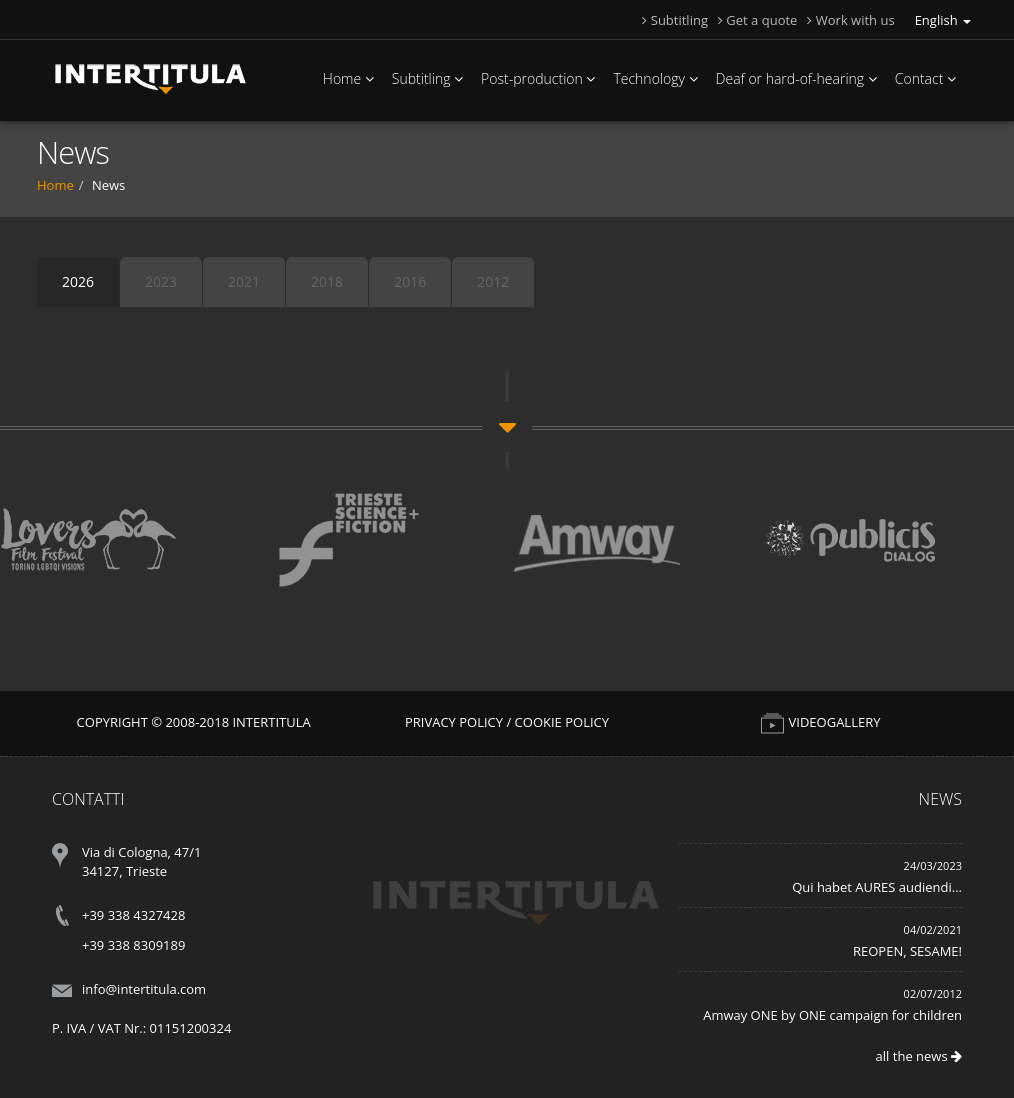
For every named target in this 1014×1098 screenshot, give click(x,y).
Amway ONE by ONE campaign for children (832, 1015)
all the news (919, 1056)
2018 (327, 281)
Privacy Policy (454, 722)
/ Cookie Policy (557, 722)
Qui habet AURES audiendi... (877, 887)
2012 (493, 281)
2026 (78, 281)
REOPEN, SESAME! (907, 951)
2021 (244, 281)
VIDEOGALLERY (820, 722)
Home (55, 185)
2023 (161, 281)
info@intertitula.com (144, 989)
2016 (410, 281)
